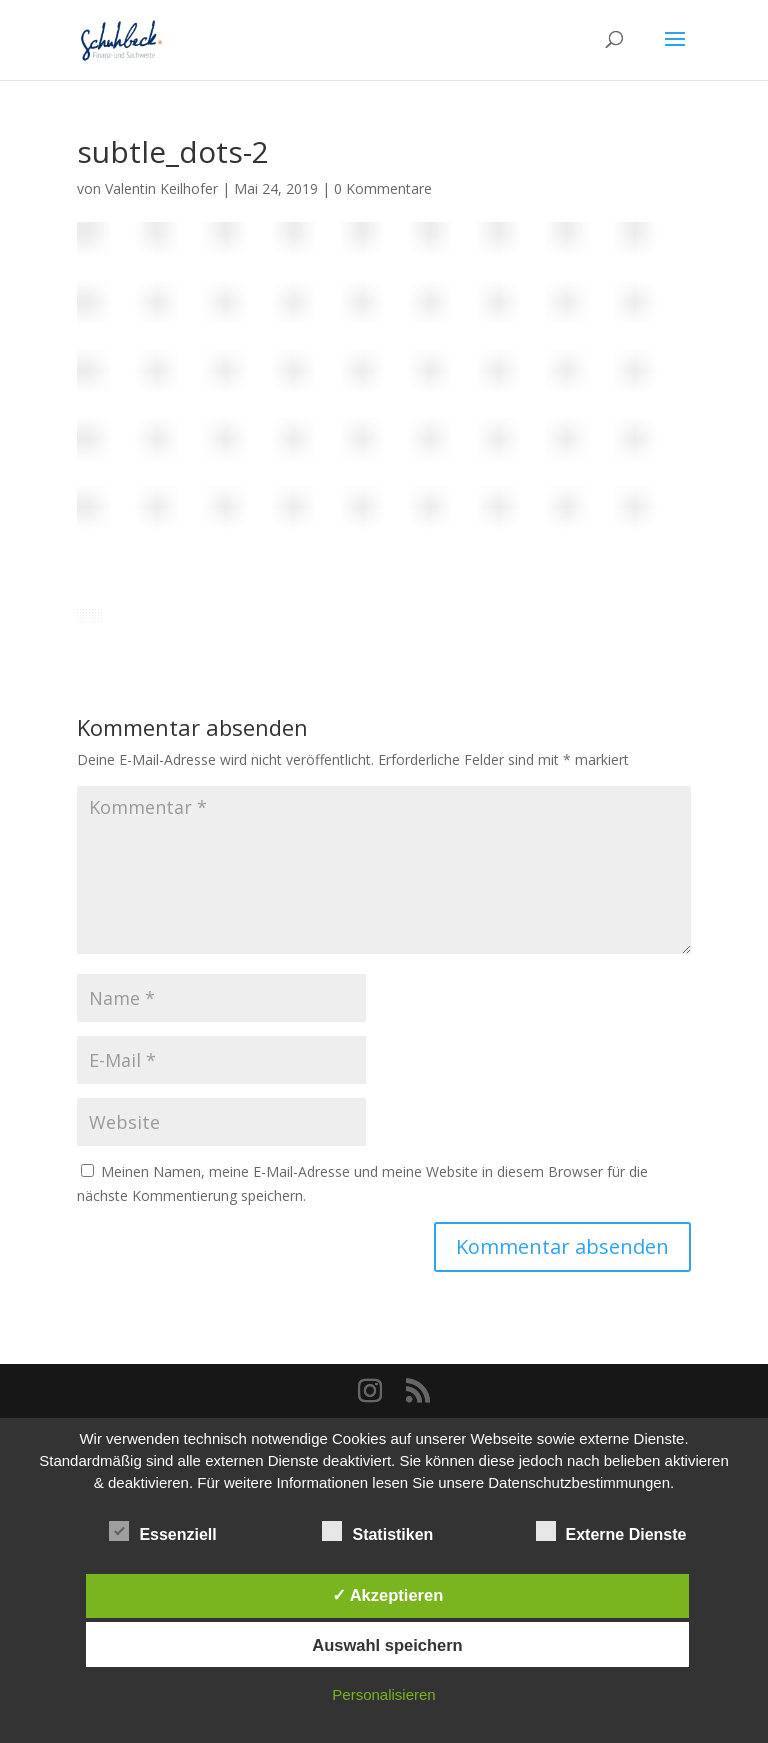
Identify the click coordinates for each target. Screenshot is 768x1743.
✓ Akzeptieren (388, 1595)
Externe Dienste (611, 1532)
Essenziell (162, 1532)
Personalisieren (383, 1694)
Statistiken (377, 1532)
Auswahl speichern (387, 1645)
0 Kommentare (383, 188)
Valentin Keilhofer (161, 188)
